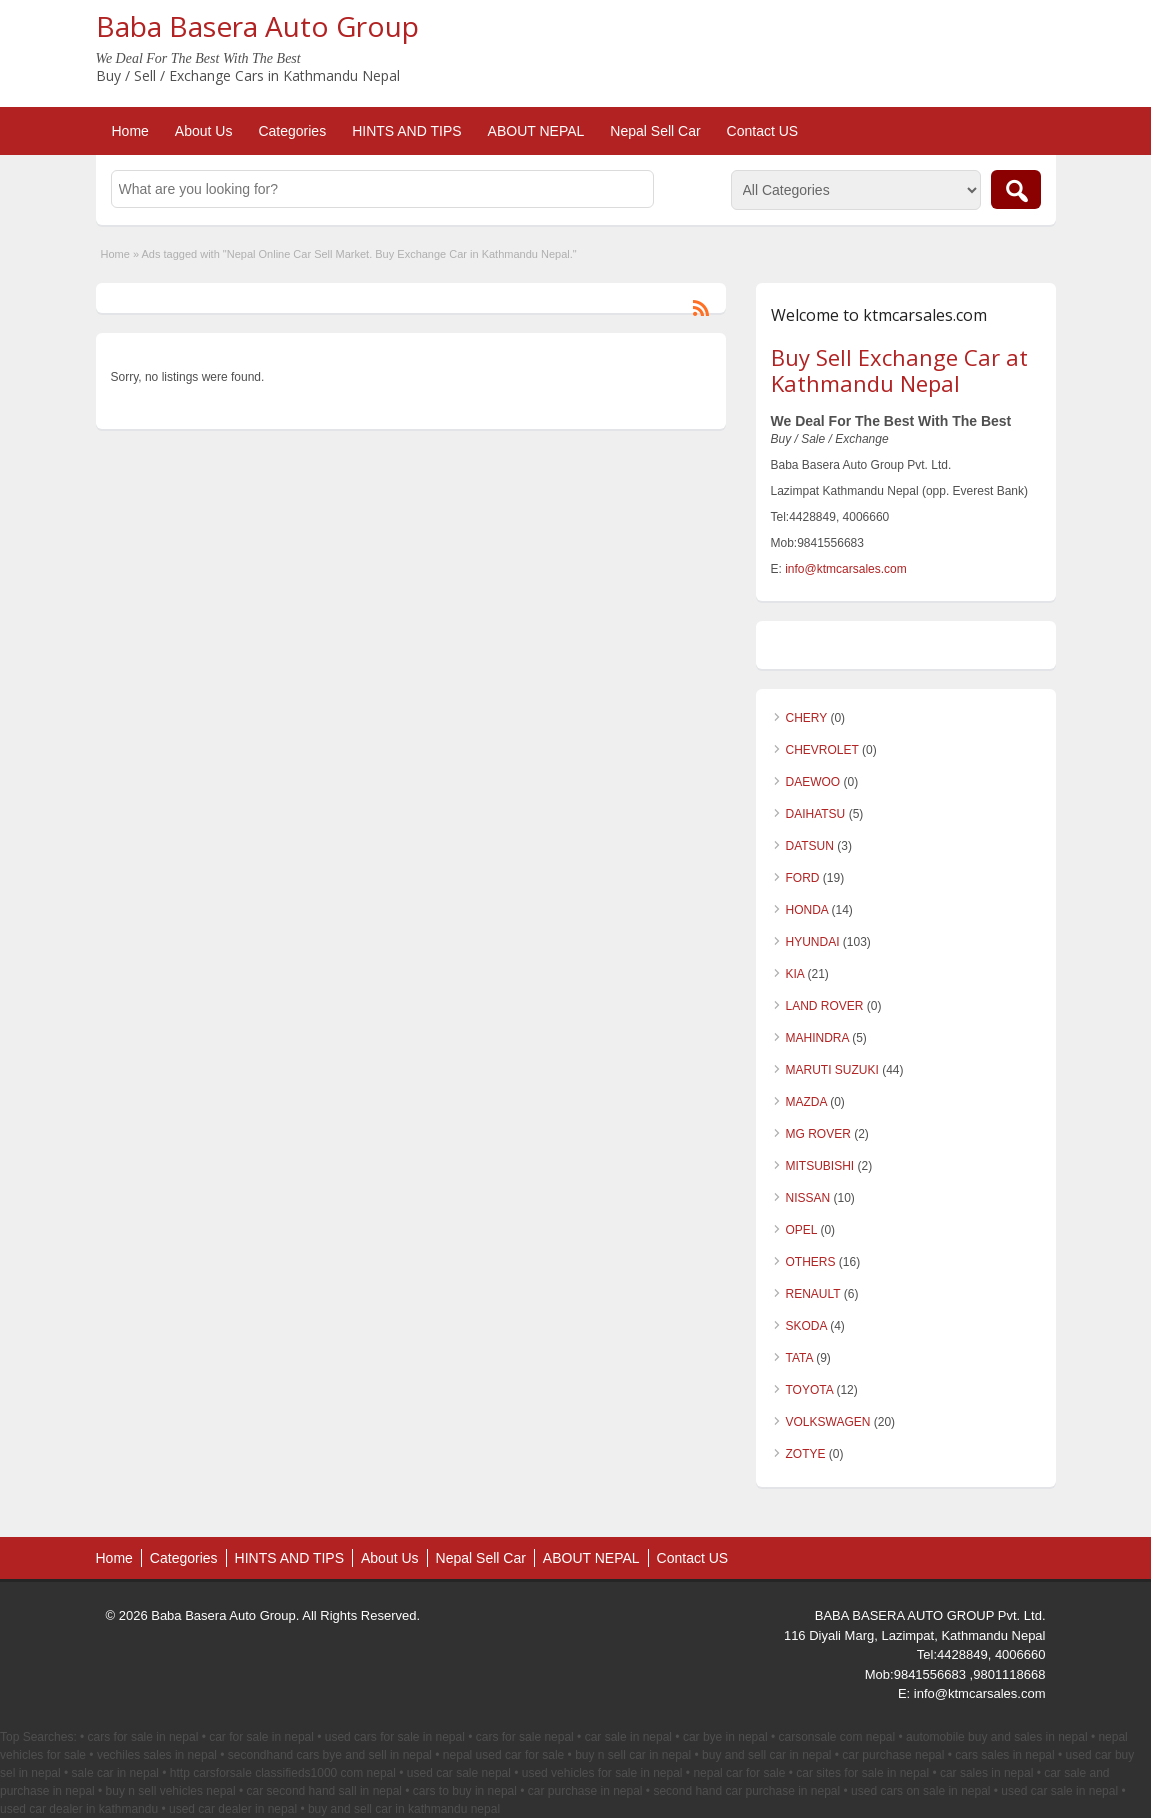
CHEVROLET (822, 750)
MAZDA (806, 1102)
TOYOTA (810, 1390)
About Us (204, 131)
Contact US (763, 131)
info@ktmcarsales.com (846, 569)
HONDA (807, 910)
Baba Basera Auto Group (257, 26)
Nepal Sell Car (655, 131)
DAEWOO (813, 782)
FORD (803, 878)
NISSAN (808, 1198)
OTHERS (811, 1262)
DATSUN (810, 846)
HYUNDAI (813, 942)
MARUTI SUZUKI (832, 1070)
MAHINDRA (817, 1038)
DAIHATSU (816, 814)
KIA (795, 974)
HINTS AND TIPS (406, 131)
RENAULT (813, 1294)
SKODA (806, 1326)
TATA (799, 1358)
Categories (292, 131)
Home (130, 131)
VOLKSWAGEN (828, 1422)
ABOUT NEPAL (536, 131)
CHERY (807, 718)
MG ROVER (818, 1134)
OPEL (802, 1230)
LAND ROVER (825, 1006)
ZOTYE (806, 1454)
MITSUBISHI (820, 1166)
